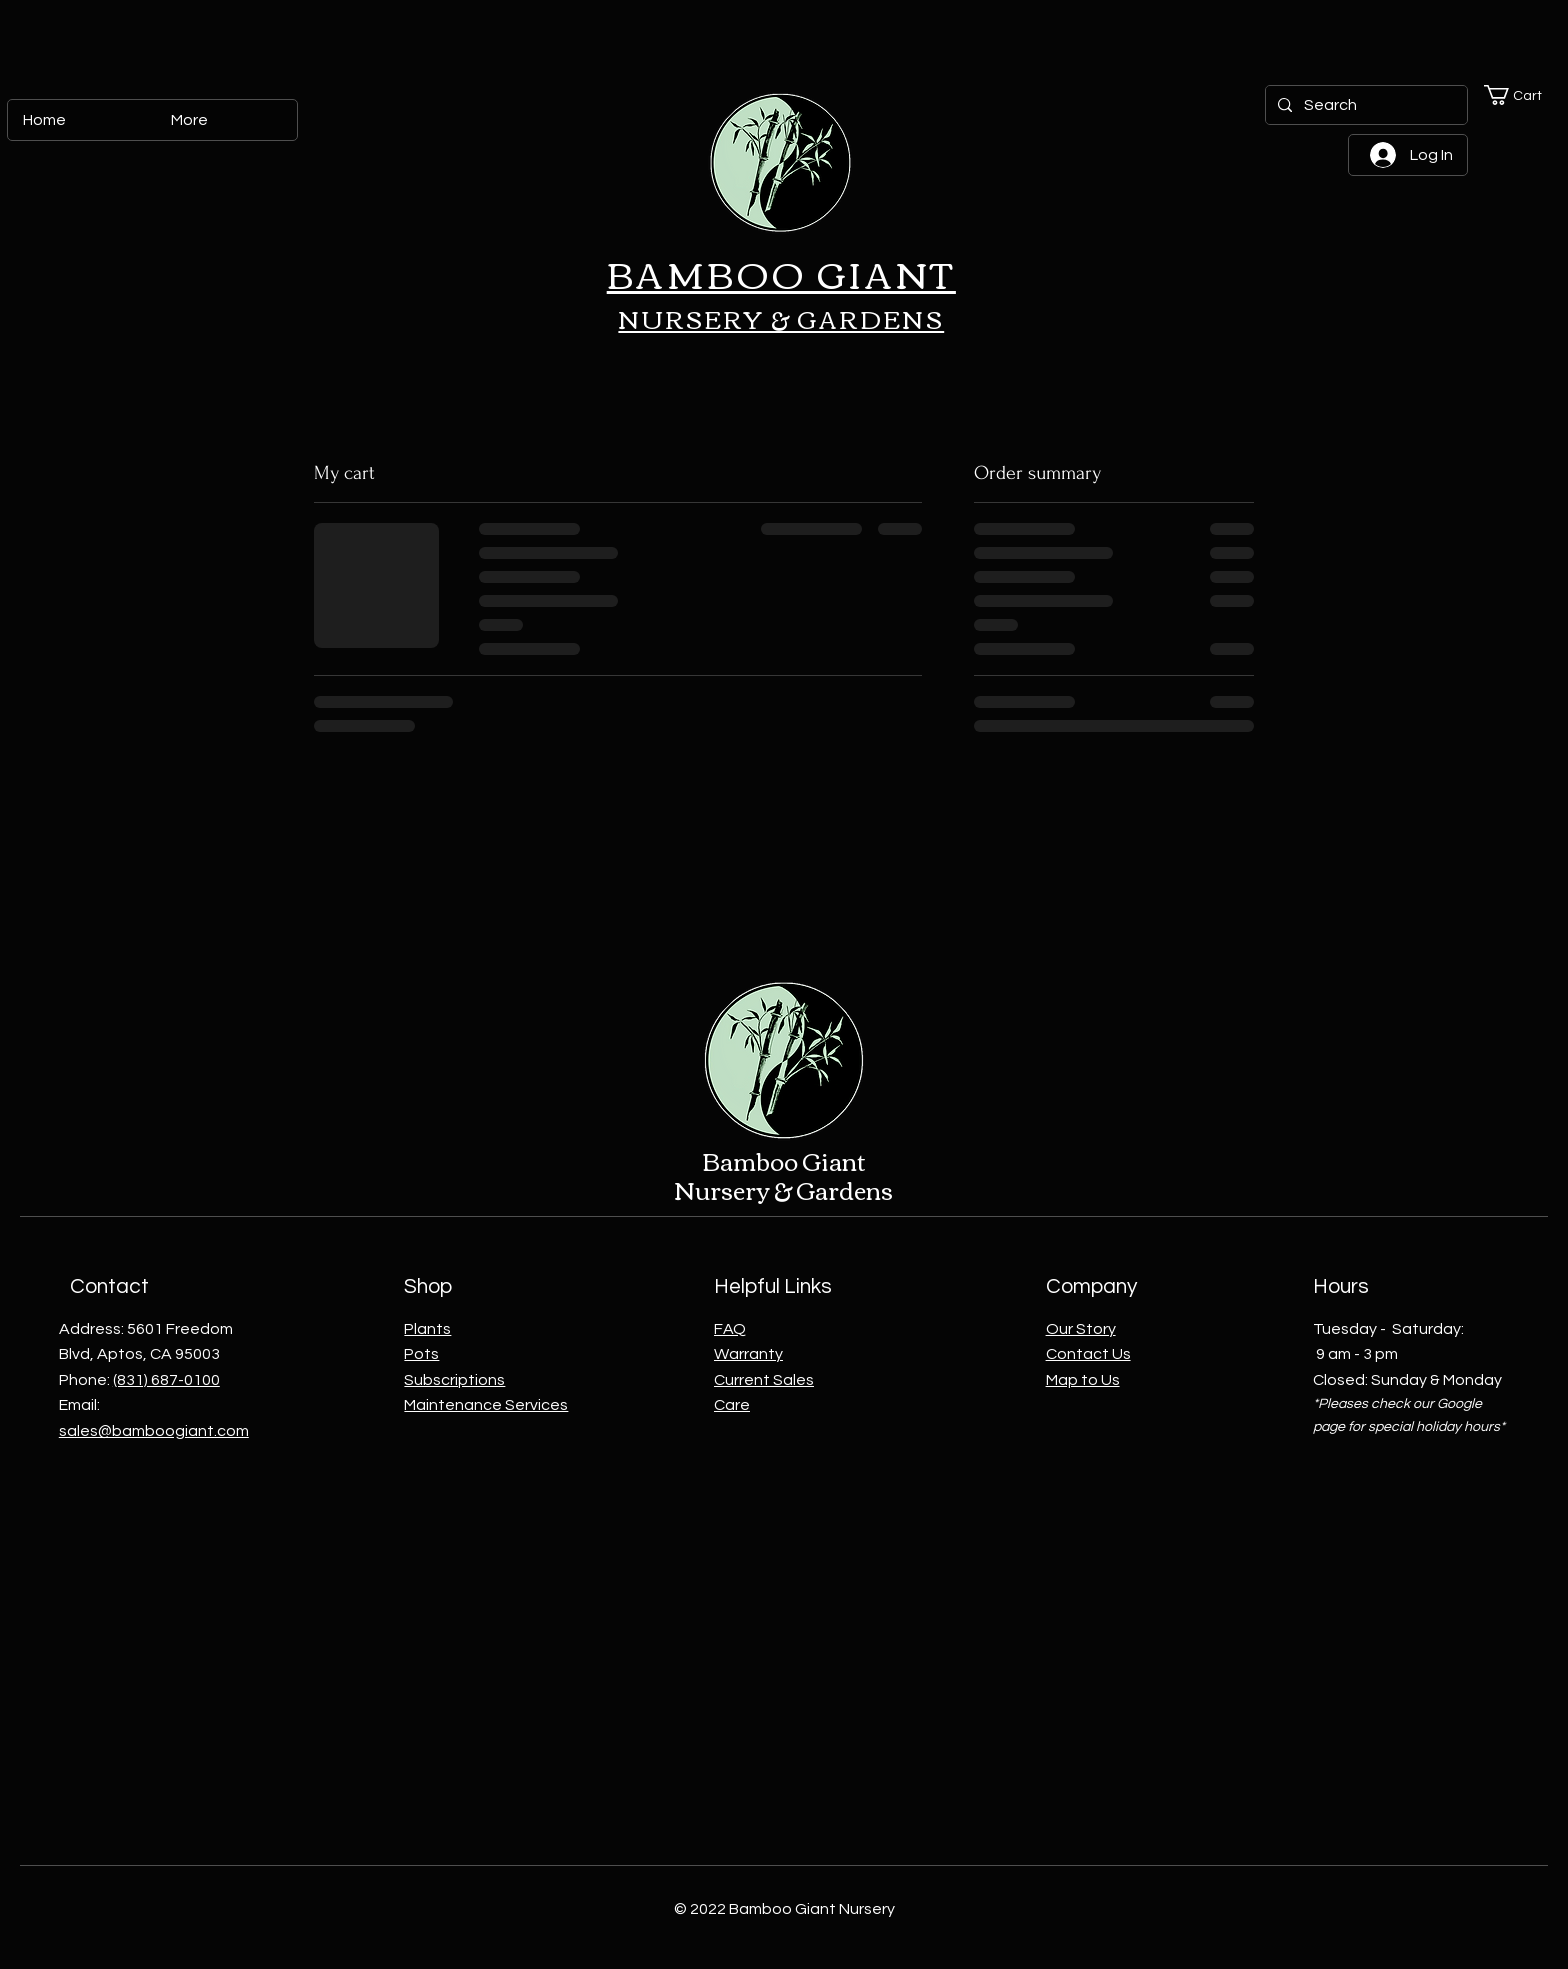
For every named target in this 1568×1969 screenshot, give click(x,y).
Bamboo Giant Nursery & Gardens (783, 1174)
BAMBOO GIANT (781, 272)
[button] (1522, 95)
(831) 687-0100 (166, 1380)
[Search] (1364, 105)
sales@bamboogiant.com (154, 1431)
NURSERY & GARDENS (781, 318)
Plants (427, 1329)
